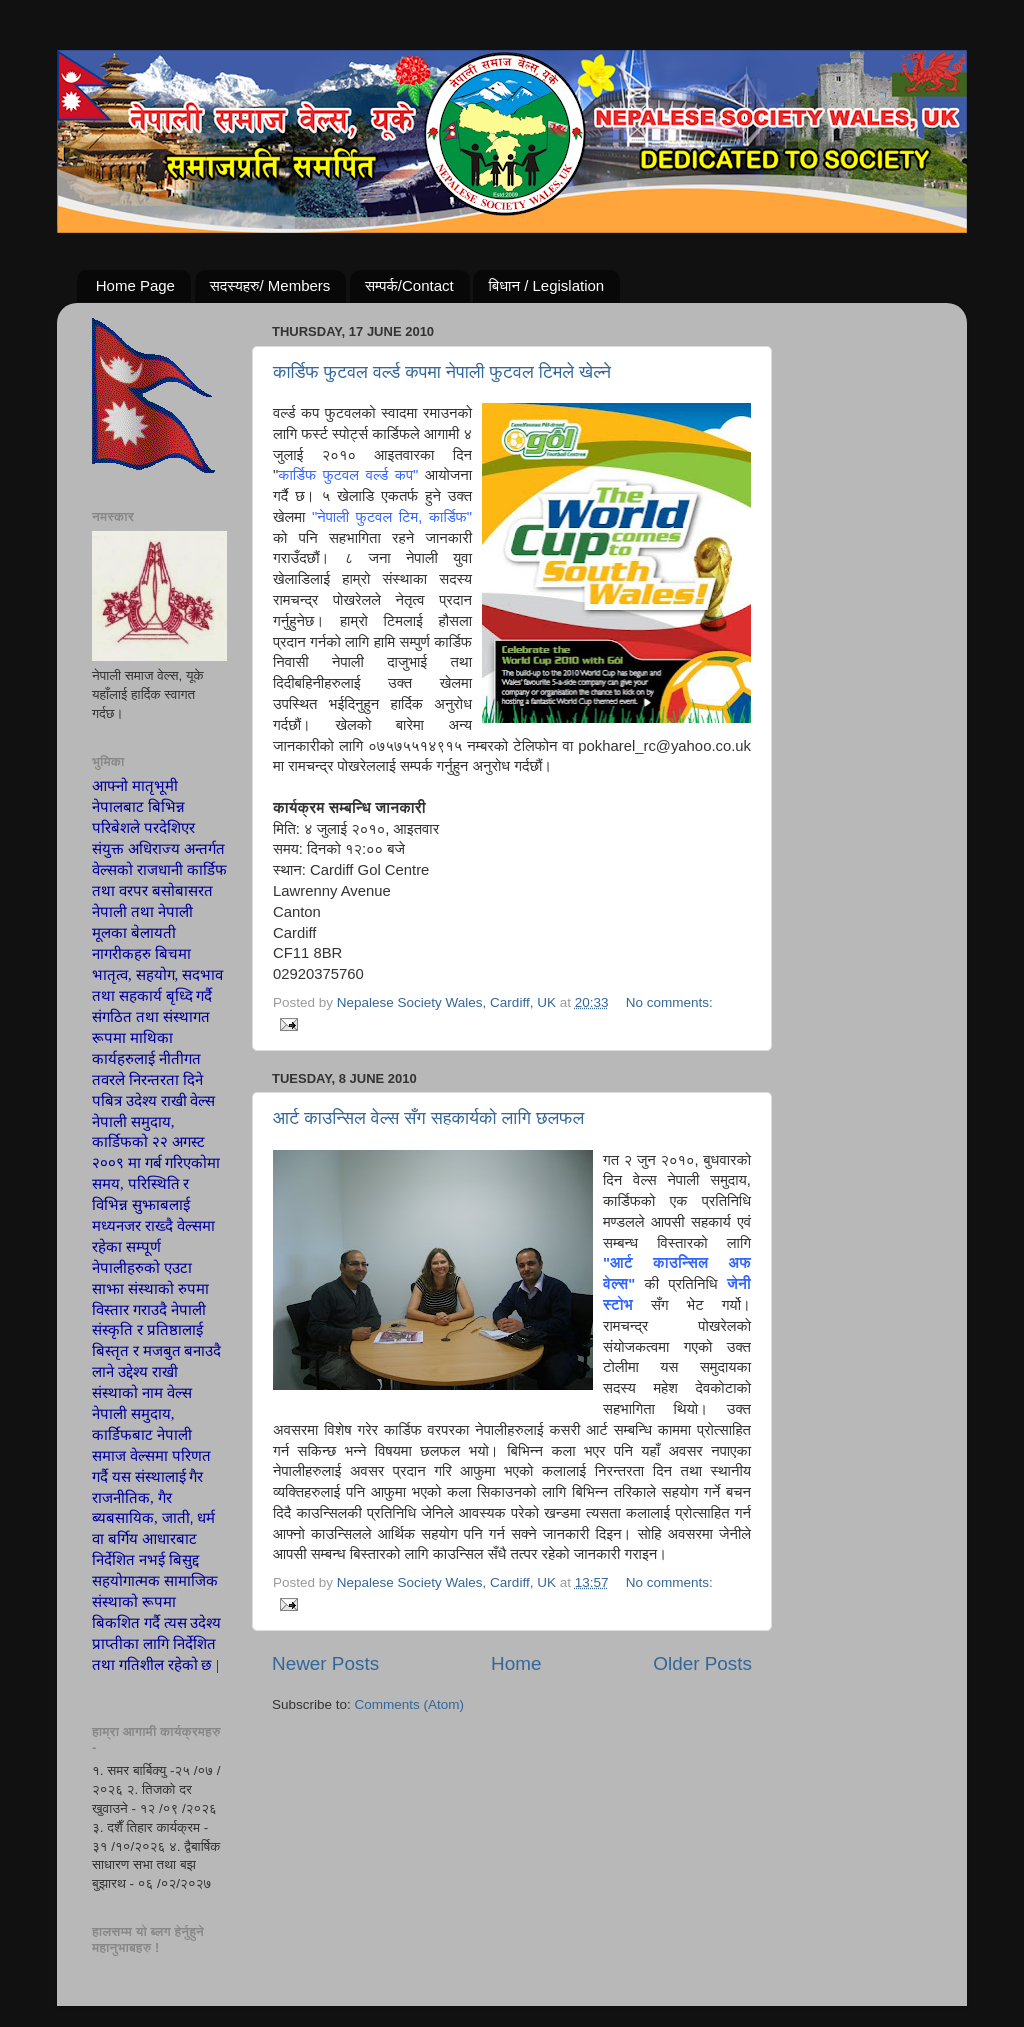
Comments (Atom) (410, 1704)
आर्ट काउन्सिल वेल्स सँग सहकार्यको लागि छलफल (428, 1118)
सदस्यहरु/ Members (270, 285)
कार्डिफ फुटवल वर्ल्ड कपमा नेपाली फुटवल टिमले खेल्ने (442, 372)
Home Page (135, 285)
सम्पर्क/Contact (409, 285)
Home (516, 1663)
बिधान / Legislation (546, 285)
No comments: (669, 1002)
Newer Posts (325, 1663)
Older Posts (702, 1663)
